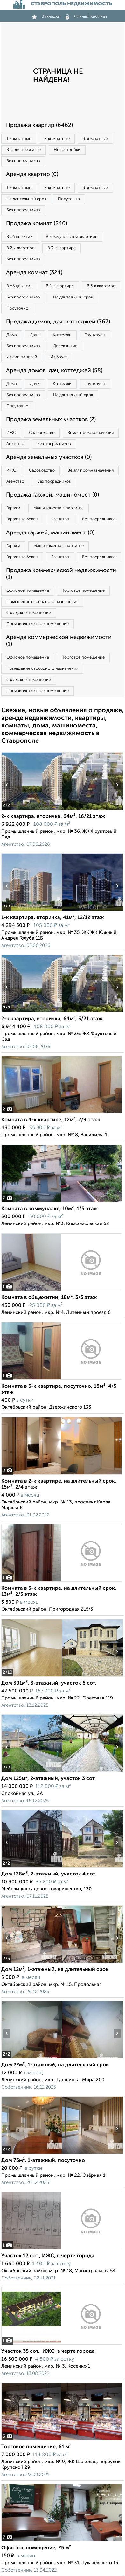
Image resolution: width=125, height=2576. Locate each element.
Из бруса (59, 357)
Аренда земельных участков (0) (49, 457)
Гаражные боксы (22, 519)
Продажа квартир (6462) (39, 125)
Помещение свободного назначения (42, 602)
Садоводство (42, 433)
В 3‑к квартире (61, 248)
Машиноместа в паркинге (58, 508)
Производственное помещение (37, 624)
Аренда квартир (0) (32, 174)
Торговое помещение (83, 591)
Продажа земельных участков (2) (51, 419)
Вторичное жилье (23, 150)
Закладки (45, 16)
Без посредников (23, 161)
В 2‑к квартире (20, 248)
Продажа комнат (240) (36, 223)
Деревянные (65, 346)
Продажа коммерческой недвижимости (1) (61, 574)
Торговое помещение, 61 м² (36, 2446)
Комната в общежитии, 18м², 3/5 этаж (49, 1297)
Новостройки (67, 150)
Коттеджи (62, 335)
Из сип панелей (21, 357)
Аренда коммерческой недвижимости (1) (59, 641)
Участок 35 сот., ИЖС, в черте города (48, 2351)
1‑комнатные (18, 139)
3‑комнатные (95, 139)
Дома (11, 335)
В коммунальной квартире (71, 237)
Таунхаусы (95, 335)
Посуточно (69, 199)
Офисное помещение (27, 591)
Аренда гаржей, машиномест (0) (50, 533)
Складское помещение (28, 613)
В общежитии (19, 237)
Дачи (35, 335)
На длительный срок (26, 199)
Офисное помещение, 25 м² (36, 2548)
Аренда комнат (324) (34, 273)
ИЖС (11, 433)
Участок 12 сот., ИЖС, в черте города (47, 2256)
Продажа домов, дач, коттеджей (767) (58, 322)
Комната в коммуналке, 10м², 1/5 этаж (49, 1208)
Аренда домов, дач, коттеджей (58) (54, 371)
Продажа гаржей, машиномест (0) (52, 495)
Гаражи (13, 508)
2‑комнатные (56, 139)
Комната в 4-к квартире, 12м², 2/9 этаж (50, 1120)
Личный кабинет (87, 16)
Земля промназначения (91, 433)
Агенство (15, 444)
